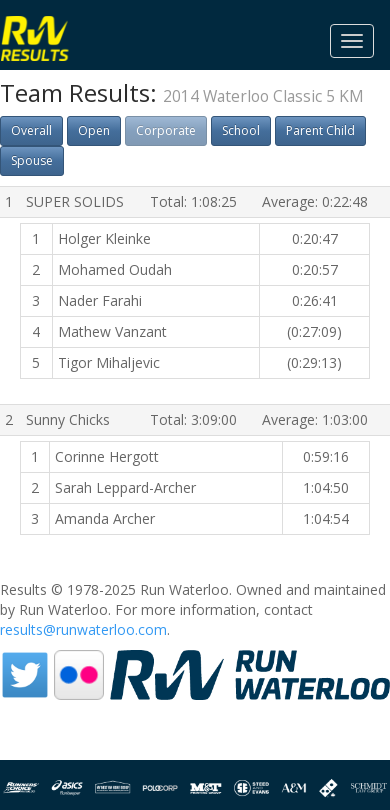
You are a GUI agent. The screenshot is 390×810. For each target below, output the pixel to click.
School (241, 130)
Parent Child (320, 130)
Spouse (32, 160)
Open (94, 130)
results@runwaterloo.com (83, 629)
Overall (31, 130)
